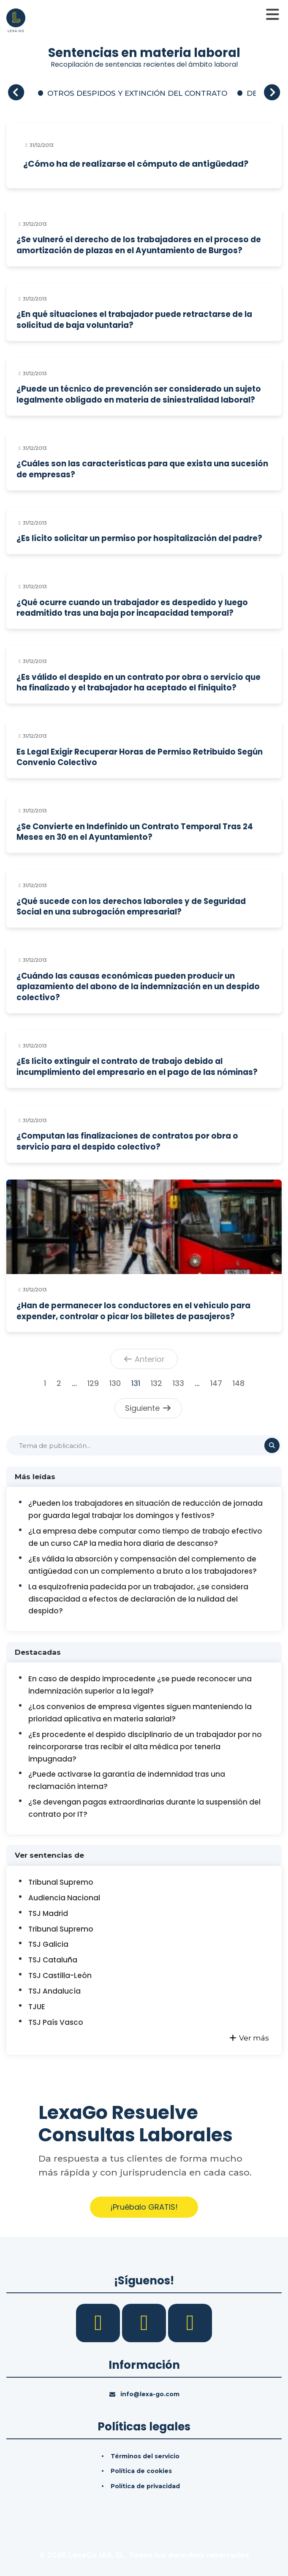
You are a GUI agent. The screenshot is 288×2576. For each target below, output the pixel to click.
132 (156, 1383)
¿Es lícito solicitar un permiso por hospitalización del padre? (139, 538)
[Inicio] (15, 19)
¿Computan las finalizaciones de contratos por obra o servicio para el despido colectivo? (127, 1141)
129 (93, 1383)
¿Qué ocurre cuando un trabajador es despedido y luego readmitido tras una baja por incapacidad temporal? (132, 608)
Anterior (144, 1359)
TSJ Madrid (48, 1913)
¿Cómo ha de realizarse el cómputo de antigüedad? (135, 164)
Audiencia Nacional (64, 1898)
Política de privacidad (145, 2486)
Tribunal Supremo (60, 1882)
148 (239, 1383)
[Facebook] (99, 2322)
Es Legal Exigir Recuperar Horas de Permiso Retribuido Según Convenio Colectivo (139, 757)
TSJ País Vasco (55, 2022)
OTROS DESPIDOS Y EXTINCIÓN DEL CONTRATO (137, 93)
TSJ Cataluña (52, 1960)
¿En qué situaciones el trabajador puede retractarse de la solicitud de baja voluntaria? (134, 319)
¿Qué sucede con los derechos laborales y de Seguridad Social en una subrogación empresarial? (131, 906)
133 (178, 1383)
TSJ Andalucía (54, 1991)
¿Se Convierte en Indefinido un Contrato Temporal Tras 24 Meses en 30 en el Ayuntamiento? (134, 832)
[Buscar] (144, 1445)
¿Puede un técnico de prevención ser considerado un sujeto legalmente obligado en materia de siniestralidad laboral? (138, 394)
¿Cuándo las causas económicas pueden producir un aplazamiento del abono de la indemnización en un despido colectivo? (138, 987)
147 (216, 1383)
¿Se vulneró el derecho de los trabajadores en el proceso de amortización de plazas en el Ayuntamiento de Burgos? (138, 245)
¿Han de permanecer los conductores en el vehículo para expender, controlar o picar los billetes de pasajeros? (133, 1311)
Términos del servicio (145, 2456)
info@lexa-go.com (149, 2394)
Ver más (248, 2038)
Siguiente (148, 1408)
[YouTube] (190, 2322)
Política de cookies (141, 2471)
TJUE (36, 2007)
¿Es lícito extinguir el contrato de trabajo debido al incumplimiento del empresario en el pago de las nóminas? (137, 1066)
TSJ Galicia (48, 1944)
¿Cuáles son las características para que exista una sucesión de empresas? (142, 469)
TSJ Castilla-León (60, 1975)
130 (115, 1383)
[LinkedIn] (145, 2322)
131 (135, 1383)
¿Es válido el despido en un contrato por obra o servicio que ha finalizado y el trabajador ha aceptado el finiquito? (138, 682)
